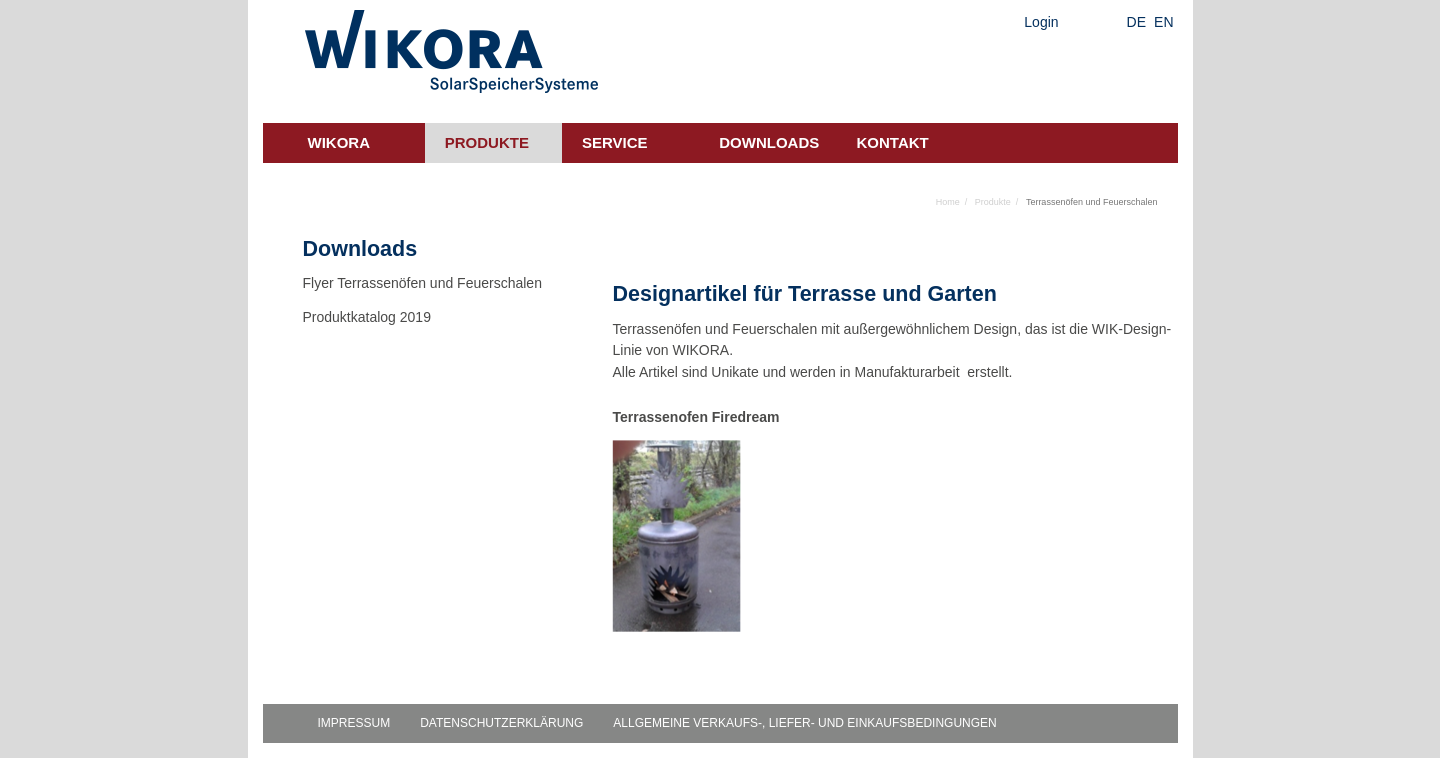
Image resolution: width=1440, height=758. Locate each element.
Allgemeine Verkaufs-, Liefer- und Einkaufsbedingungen (804, 723)
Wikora (339, 142)
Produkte (487, 142)
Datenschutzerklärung (501, 723)
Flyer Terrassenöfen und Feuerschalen (422, 283)
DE (1136, 22)
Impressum (354, 723)
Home (948, 202)
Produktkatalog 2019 (367, 317)
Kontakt (893, 142)
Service (615, 142)
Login (1041, 22)
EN (1163, 22)
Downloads (769, 142)
